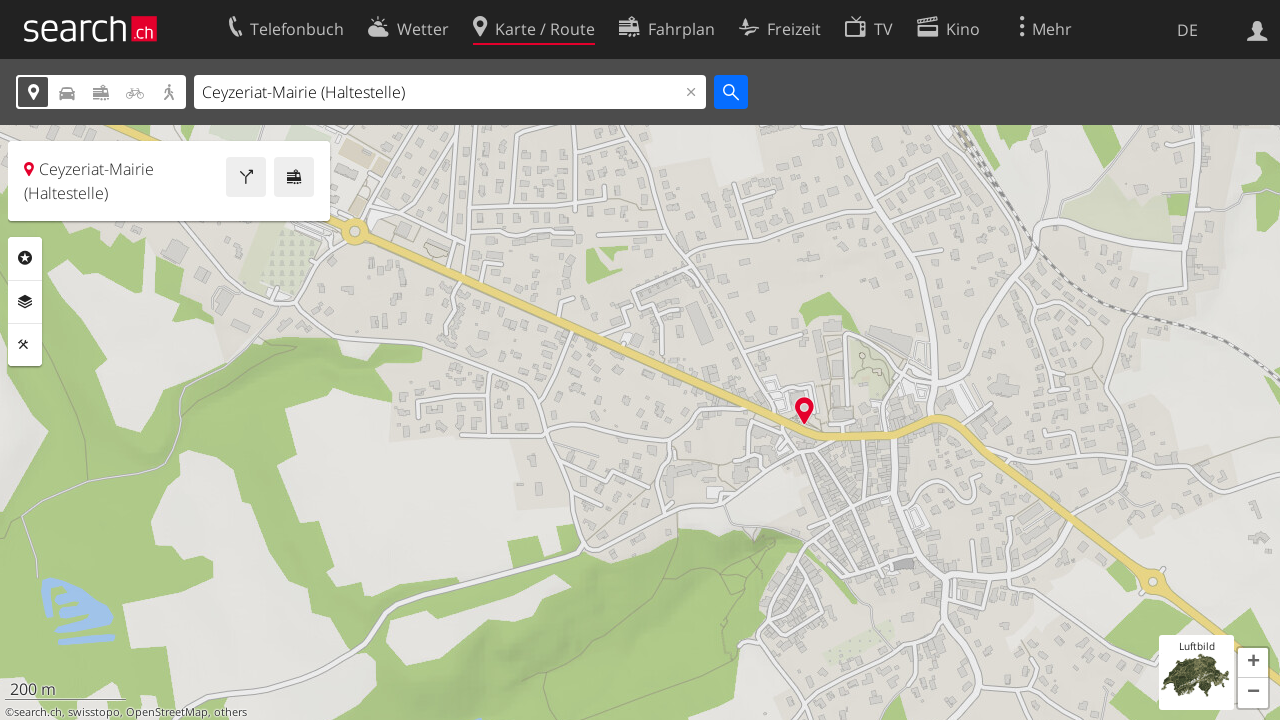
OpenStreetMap (167, 712)
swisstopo (94, 712)
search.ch (38, 712)
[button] (1253, 663)
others (230, 712)
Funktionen (25, 345)
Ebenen (25, 302)
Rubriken (25, 258)
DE (1187, 30)
